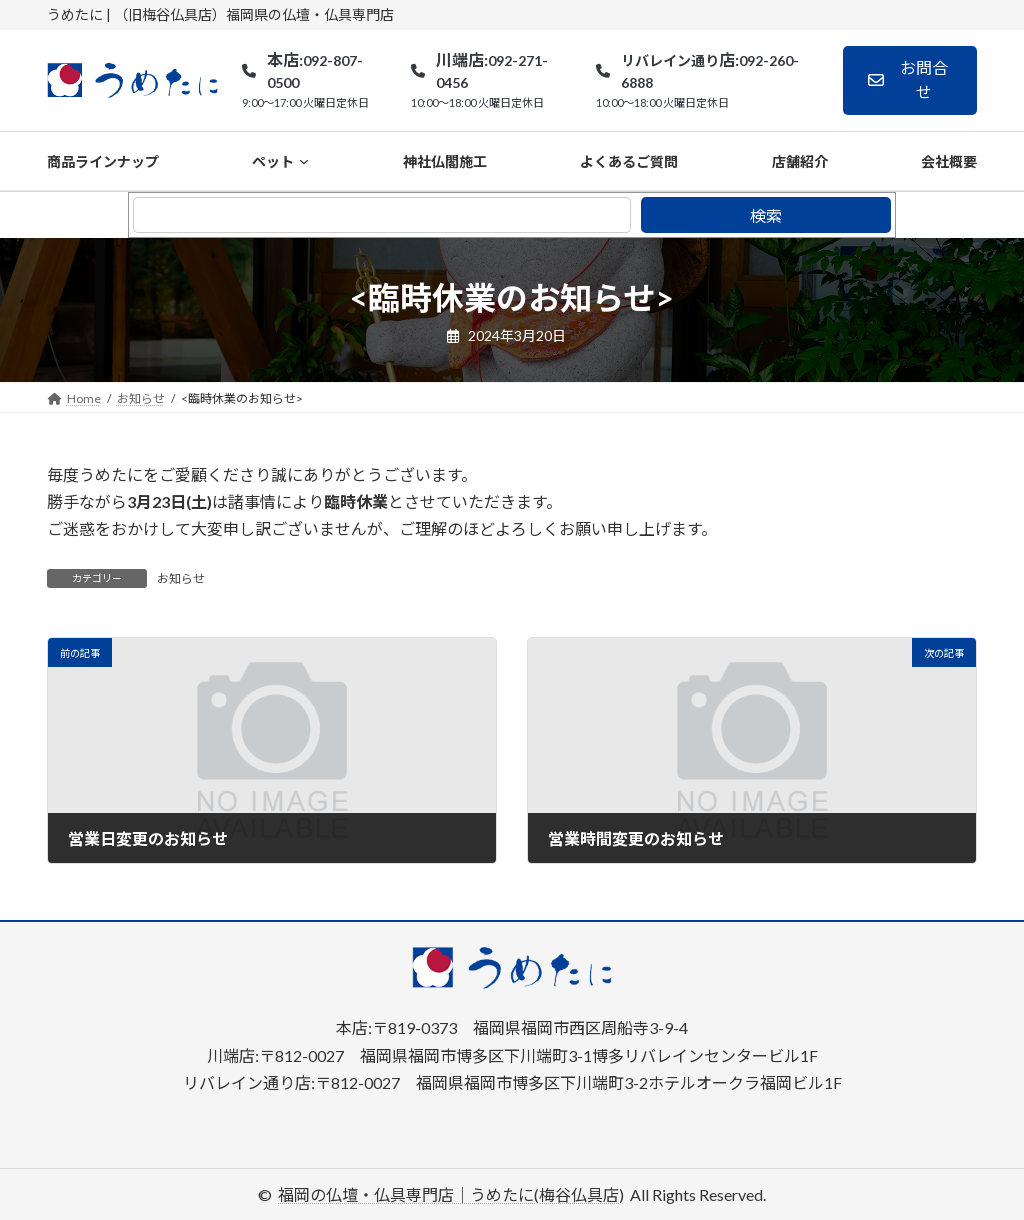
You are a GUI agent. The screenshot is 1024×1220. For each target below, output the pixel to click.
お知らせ (181, 578)
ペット (273, 161)
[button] (910, 80)
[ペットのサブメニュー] (304, 161)
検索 (766, 215)
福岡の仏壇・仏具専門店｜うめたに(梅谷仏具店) (451, 1194)
